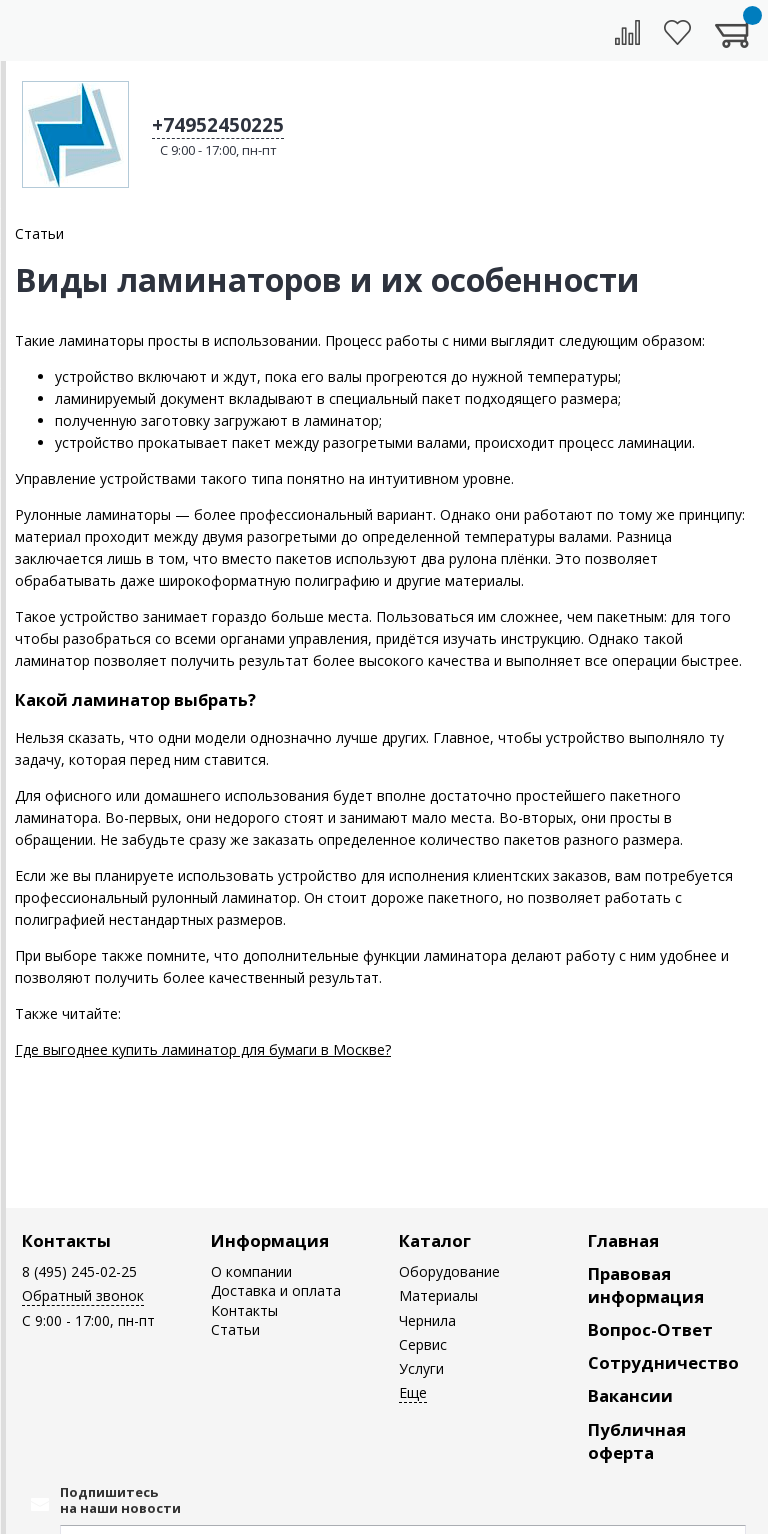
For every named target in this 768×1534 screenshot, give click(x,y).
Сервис (423, 1344)
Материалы (438, 1295)
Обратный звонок (83, 1295)
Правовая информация (646, 1285)
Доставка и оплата (276, 1290)
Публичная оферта (637, 1441)
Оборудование (449, 1271)
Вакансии (630, 1395)
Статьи (235, 1329)
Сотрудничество (663, 1362)
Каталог (435, 1240)
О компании (251, 1271)
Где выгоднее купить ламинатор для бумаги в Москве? (203, 1049)
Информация (270, 1240)
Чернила (427, 1320)
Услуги (421, 1368)
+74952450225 (218, 125)
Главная (623, 1240)
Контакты (66, 1240)
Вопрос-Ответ (650, 1329)
